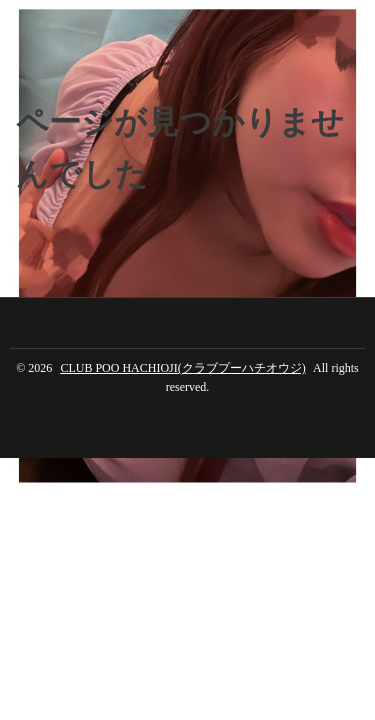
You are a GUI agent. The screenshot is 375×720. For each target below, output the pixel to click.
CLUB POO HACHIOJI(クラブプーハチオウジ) (182, 368)
